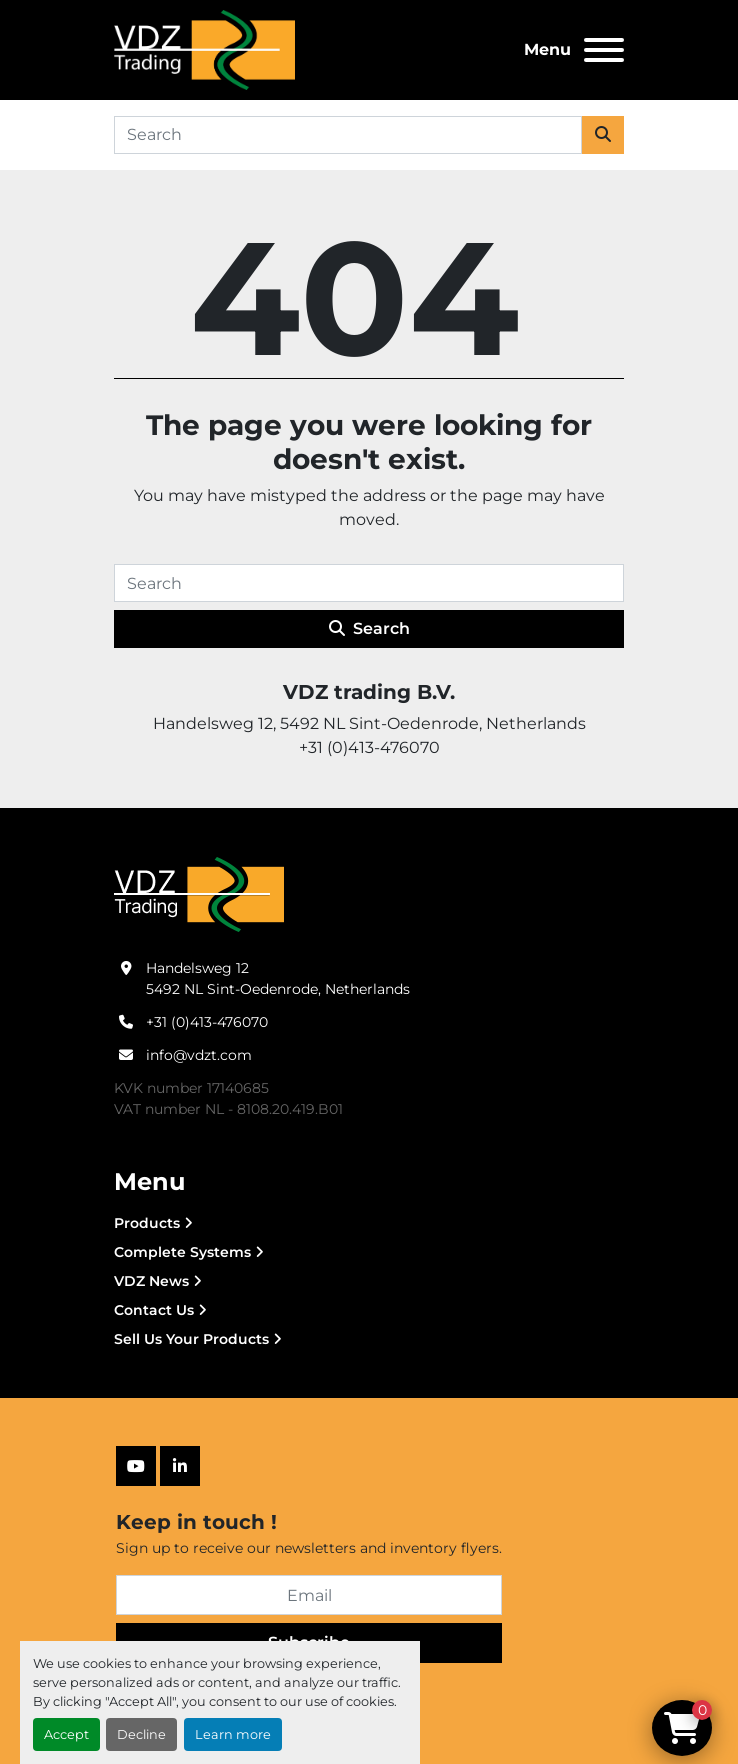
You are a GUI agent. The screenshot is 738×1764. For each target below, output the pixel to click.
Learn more (233, 1734)
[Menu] (604, 50)
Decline (141, 1734)
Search (369, 628)
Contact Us (154, 1310)
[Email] (309, 1595)
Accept (66, 1734)
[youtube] (136, 1466)
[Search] (348, 135)
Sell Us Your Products (191, 1339)
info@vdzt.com (199, 1055)
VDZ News (151, 1281)
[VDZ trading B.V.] (199, 894)
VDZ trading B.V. (369, 692)
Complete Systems (182, 1252)
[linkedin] (180, 1466)
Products (147, 1223)
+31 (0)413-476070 (207, 1022)
